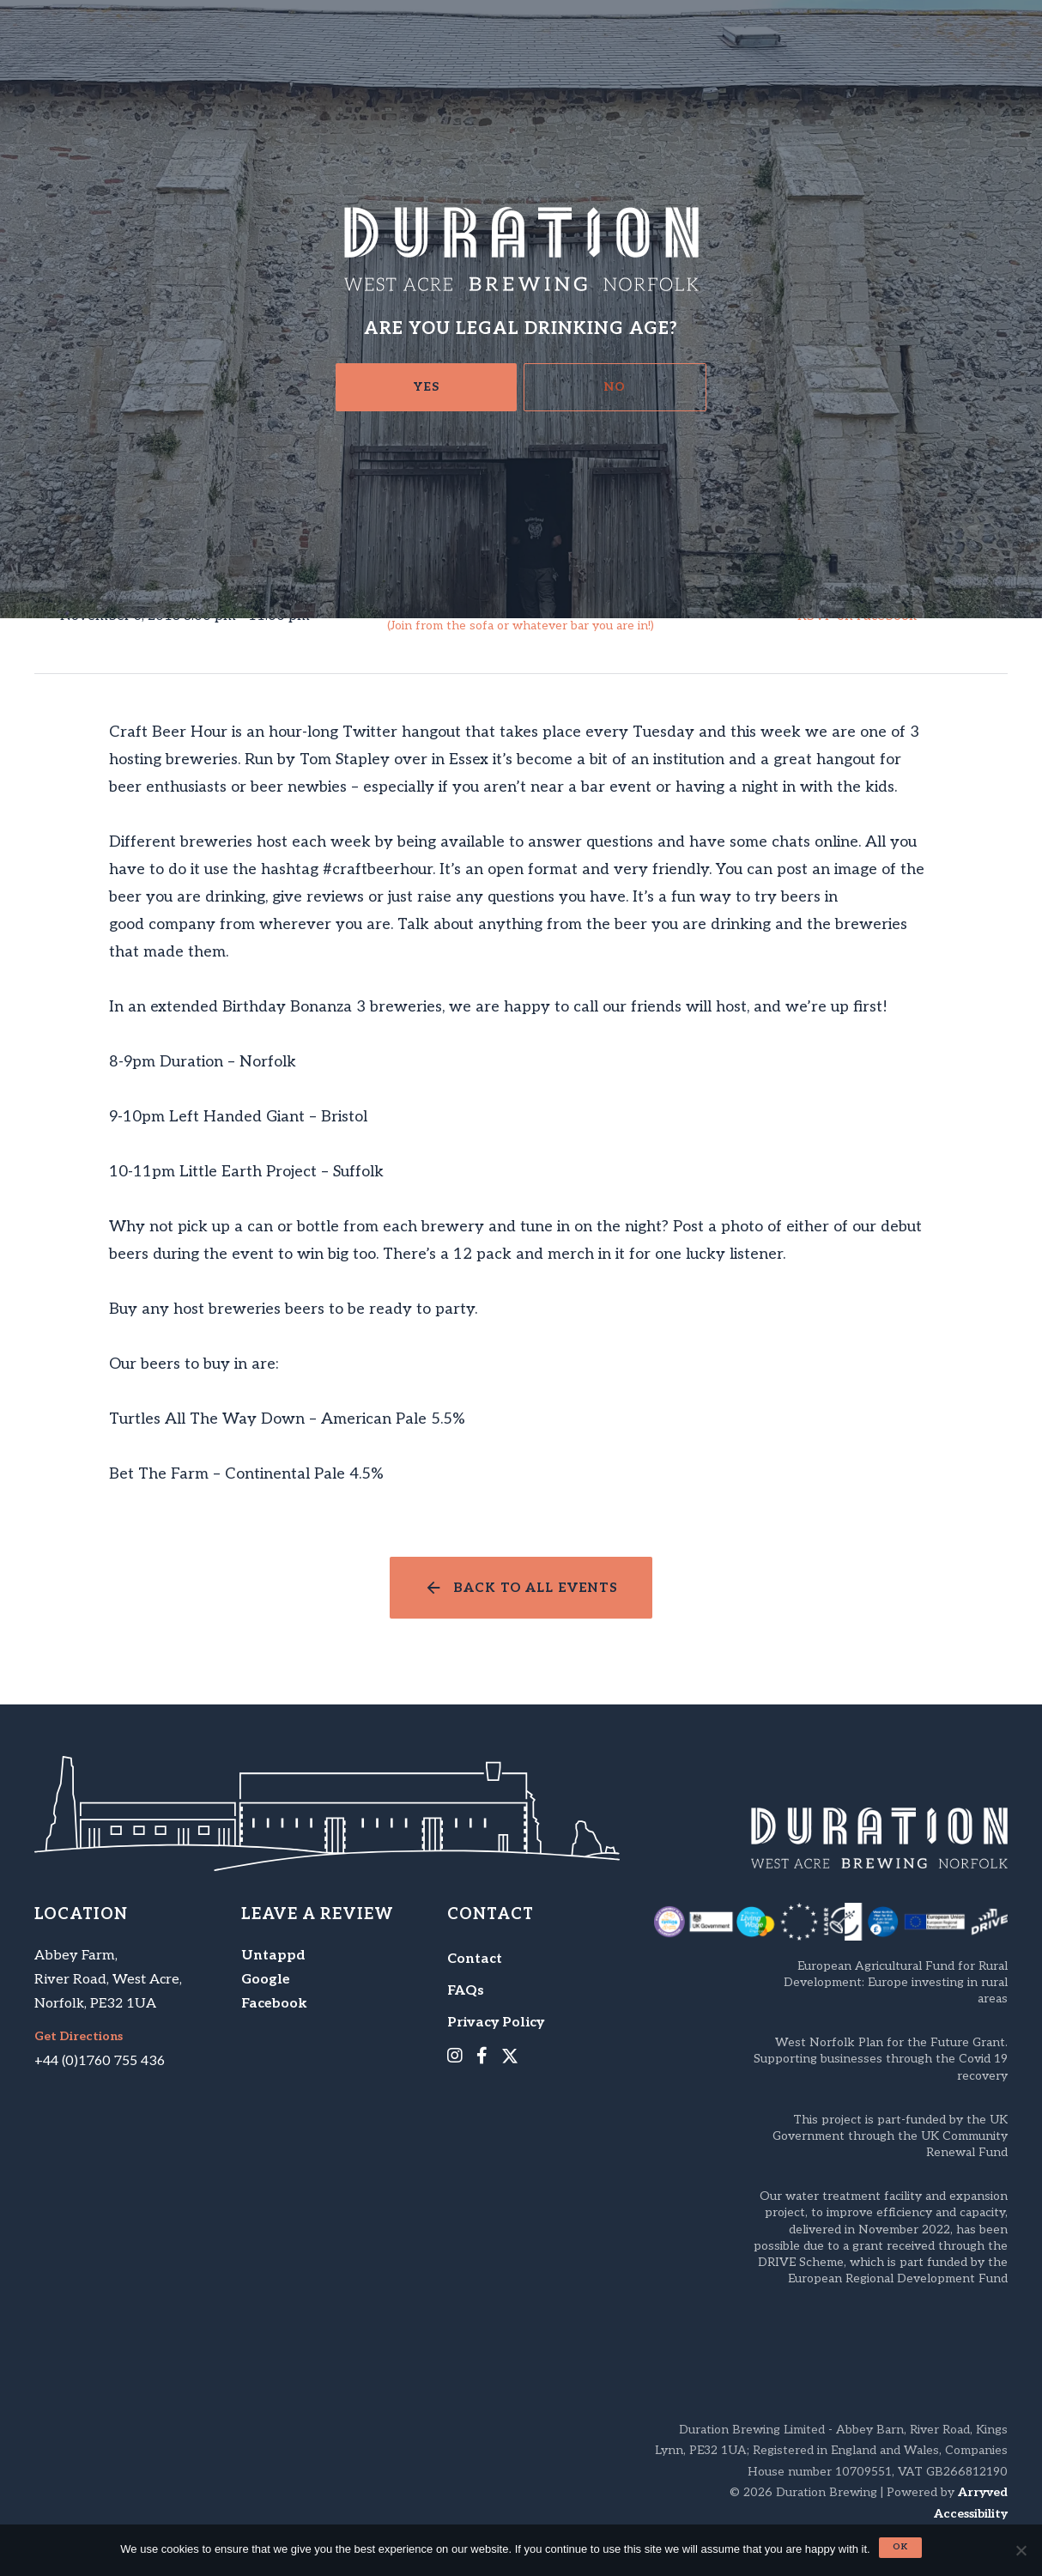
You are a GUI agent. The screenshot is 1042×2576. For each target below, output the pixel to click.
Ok (900, 2547)
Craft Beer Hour (520, 617)
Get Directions (78, 2037)
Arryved (983, 2492)
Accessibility (971, 2513)
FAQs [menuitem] (465, 1991)
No (615, 387)
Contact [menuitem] (474, 1959)
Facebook (274, 2004)
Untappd (273, 1955)
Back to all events (535, 1587)
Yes (426, 387)
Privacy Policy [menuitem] (495, 2022)
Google (265, 1979)
